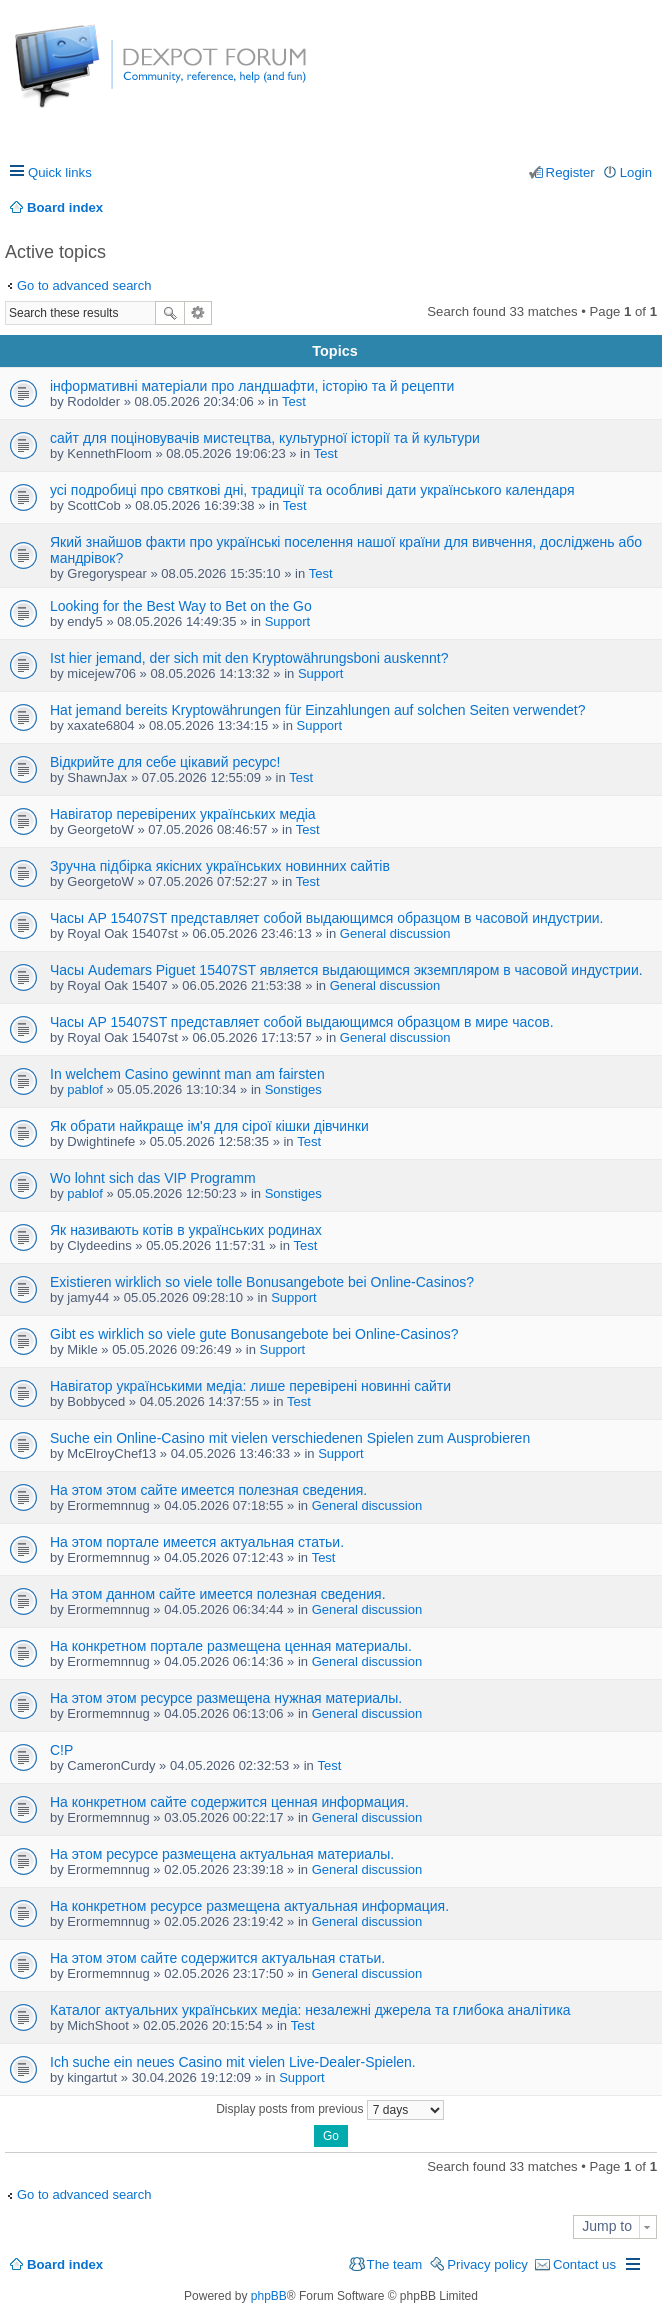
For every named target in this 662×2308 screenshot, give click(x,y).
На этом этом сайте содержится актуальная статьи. (217, 1958)
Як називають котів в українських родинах (186, 1230)
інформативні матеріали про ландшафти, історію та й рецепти (252, 386)
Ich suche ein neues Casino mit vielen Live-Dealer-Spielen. (233, 2062)
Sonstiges (293, 1089)
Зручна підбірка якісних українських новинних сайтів (220, 866)
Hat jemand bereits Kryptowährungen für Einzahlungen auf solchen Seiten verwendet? (317, 710)
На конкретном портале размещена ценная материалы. (231, 1646)
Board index (65, 2264)
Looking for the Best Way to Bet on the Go (181, 606)
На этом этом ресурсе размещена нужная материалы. (226, 1698)
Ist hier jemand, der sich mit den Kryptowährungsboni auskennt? (249, 658)
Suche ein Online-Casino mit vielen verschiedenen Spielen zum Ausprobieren (290, 1438)
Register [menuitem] (570, 172)
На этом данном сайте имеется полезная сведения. (218, 1594)
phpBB (269, 2296)
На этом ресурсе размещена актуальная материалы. (222, 1854)
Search (170, 313)
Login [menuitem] (636, 172)
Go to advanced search (84, 285)
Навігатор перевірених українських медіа (183, 814)
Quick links (60, 172)
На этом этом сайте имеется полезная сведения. (208, 1490)
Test (294, 401)
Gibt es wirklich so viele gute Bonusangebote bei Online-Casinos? (254, 1334)
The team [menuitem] (395, 2264)
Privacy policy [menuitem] (487, 2264)
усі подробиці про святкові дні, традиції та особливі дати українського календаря (312, 490)
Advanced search (198, 313)
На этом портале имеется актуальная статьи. (197, 1542)
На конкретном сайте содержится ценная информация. (229, 1802)
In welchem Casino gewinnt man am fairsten (187, 1074)
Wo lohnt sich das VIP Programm (153, 1178)
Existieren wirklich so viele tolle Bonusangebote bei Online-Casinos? (262, 1282)
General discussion (395, 933)
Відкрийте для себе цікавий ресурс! (165, 762)
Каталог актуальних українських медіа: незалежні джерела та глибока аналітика (310, 2010)
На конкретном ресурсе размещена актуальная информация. (249, 1906)
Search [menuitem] (644, 207)
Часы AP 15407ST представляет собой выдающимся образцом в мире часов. (302, 1022)
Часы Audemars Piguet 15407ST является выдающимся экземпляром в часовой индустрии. (346, 970)
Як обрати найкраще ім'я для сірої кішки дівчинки (209, 1126)
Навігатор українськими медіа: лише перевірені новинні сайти (250, 1386)
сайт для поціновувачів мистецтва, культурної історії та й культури (265, 438)
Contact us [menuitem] (584, 2264)
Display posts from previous (330, 2110)
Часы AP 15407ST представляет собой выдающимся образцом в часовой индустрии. (326, 918)
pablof (84, 1089)
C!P (61, 1750)
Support (288, 621)
